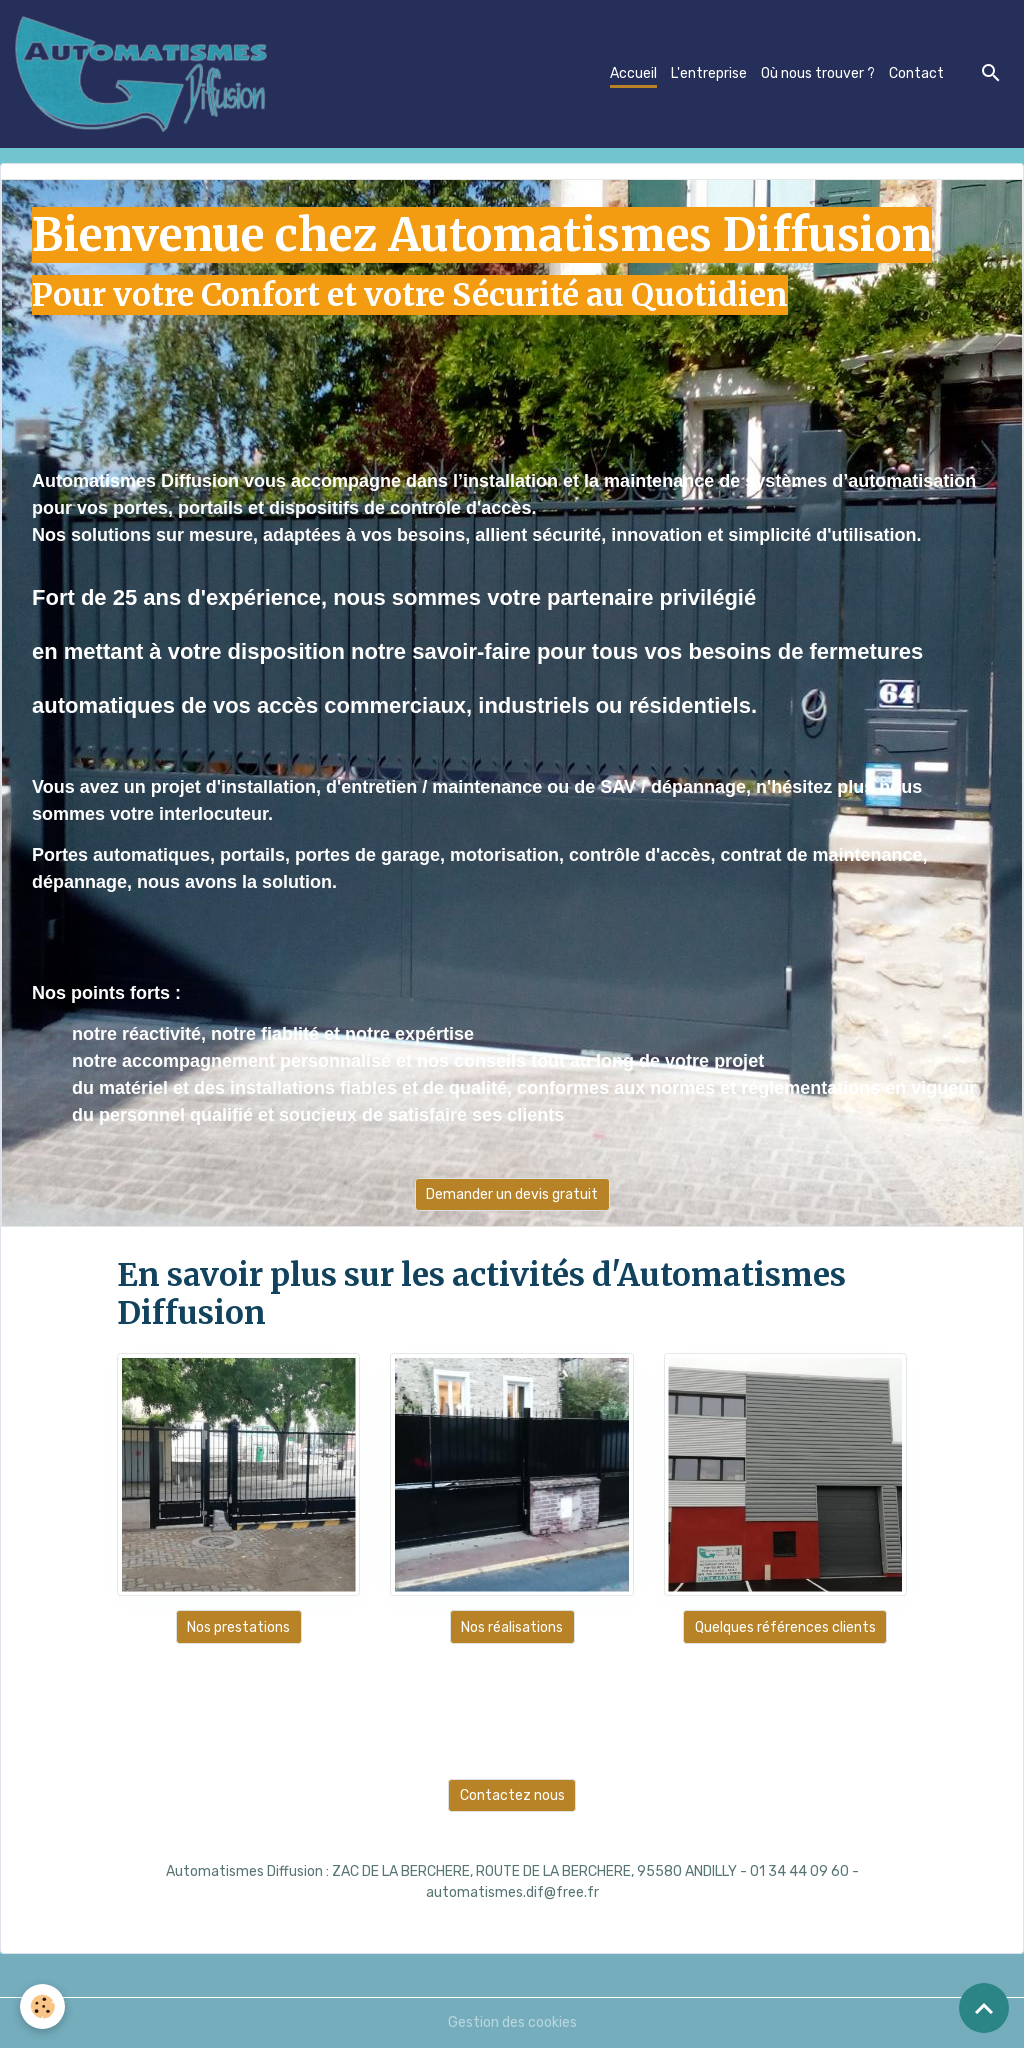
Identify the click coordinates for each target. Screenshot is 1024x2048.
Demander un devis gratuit (512, 1194)
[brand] (145, 74)
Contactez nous (512, 1795)
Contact (916, 73)
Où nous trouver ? (818, 73)
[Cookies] (42, 2006)
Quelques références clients (785, 1627)
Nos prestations (238, 1627)
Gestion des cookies (512, 2022)
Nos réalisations (512, 1627)
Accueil (633, 73)
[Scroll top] (984, 2008)
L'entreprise (709, 73)
